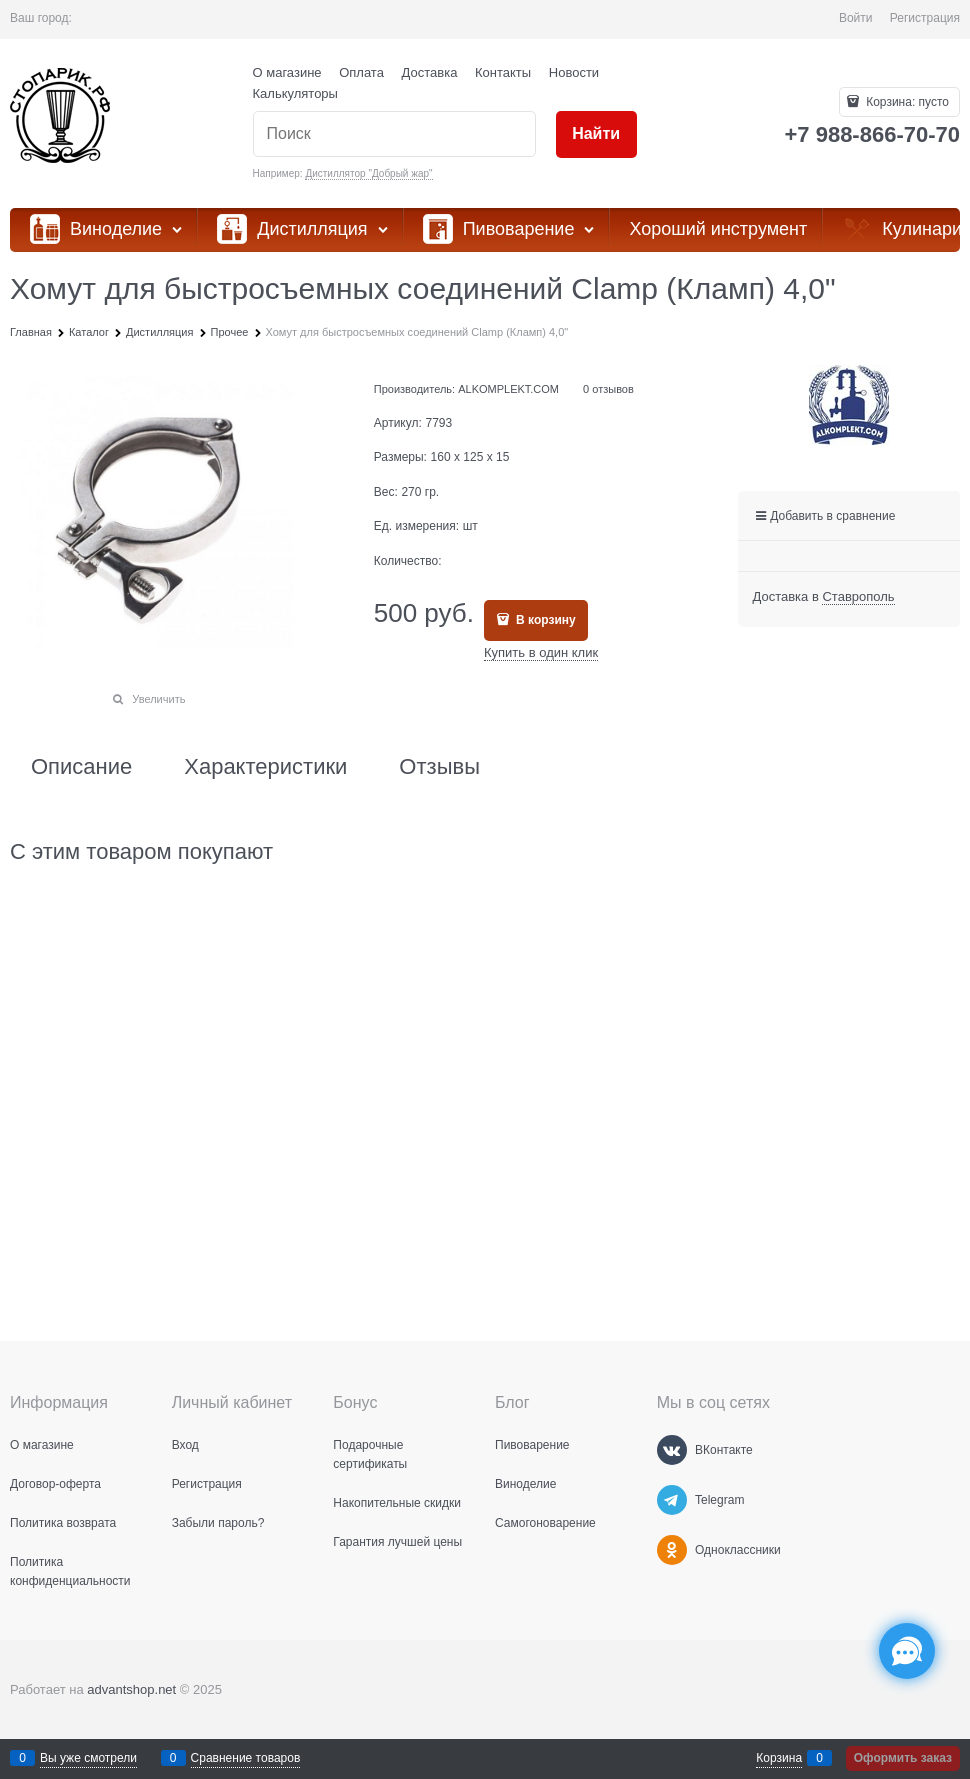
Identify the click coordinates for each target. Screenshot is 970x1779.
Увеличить (158, 699)
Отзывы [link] (439, 767)
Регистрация (925, 18)
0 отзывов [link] (608, 389)
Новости (574, 72)
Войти (856, 18)
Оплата (361, 72)
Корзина (779, 1758)
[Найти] (596, 134)
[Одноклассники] (672, 1550)
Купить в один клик (541, 652)
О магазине (287, 72)
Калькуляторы (295, 93)
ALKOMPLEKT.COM (508, 389)
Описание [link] (81, 767)
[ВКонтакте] (672, 1450)
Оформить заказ (903, 1758)
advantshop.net (131, 1689)
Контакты (503, 72)
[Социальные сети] (907, 1651)
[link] (858, 597)
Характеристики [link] (265, 767)
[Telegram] (672, 1500)
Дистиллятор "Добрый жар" (368, 173)
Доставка (430, 72)
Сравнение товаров (246, 1758)
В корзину (544, 620)
